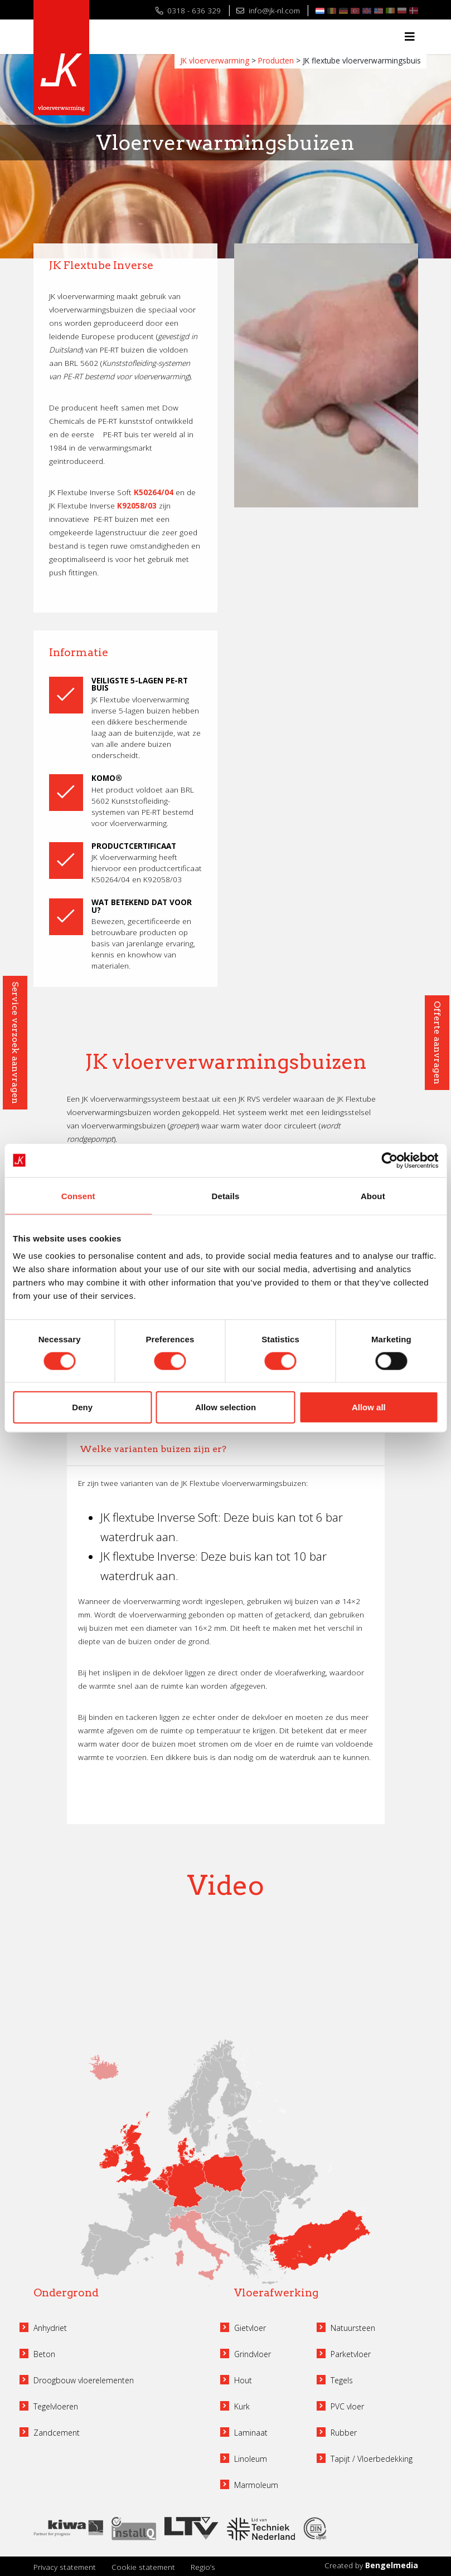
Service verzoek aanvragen (15, 1042)
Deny (82, 1407)
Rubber (344, 2432)
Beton (44, 2354)
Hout (243, 2380)
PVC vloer (347, 2406)
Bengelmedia (391, 2565)
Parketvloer (351, 2354)
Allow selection (225, 1407)
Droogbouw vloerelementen (83, 2380)
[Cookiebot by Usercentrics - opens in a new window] (389, 1160)
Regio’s (203, 2567)
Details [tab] (226, 1195)
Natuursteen (353, 2328)
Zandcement (56, 2432)
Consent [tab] (78, 1195)
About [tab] (373, 1195)
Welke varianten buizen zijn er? (153, 1449)
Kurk (242, 2406)
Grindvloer (252, 2354)
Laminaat (251, 2432)
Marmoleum (256, 2485)
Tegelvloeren (55, 2406)
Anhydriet (50, 2328)
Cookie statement (143, 2567)
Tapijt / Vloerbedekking (372, 2458)
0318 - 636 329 (188, 10)
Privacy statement (64, 2567)
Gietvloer (250, 2328)
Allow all (369, 1407)
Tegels (342, 2380)
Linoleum (250, 2458)
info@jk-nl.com (267, 10)
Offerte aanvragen (437, 1042)
